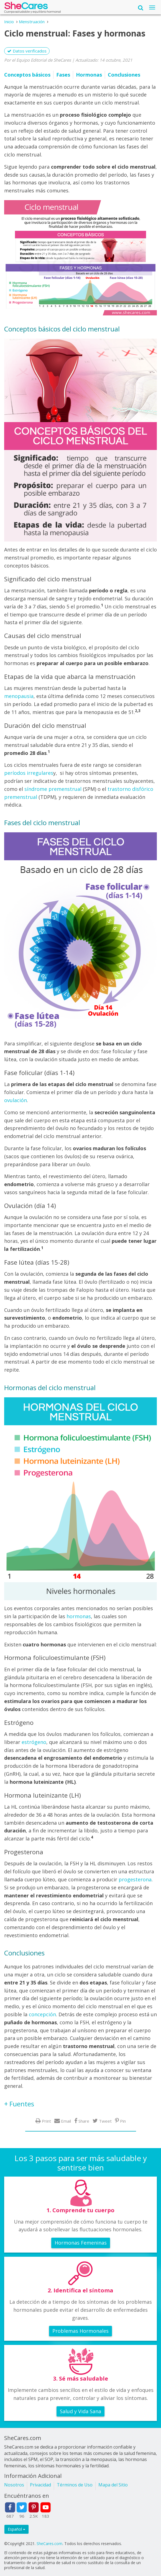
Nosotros (14, 2485)
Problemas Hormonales (80, 2330)
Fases (63, 74)
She (26, 7)
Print (46, 2120)
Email (66, 2120)
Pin (123, 2120)
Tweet (105, 2120)
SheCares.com (49, 2543)
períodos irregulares (28, 773)
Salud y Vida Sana (80, 2411)
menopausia (19, 696)
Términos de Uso (75, 2485)
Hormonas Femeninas (81, 2242)
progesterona (135, 1879)
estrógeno (34, 1742)
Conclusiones (124, 74)
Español (16, 2529)
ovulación (15, 1100)
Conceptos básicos (27, 74)
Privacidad (40, 2485)
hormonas (79, 1616)
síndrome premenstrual (52, 789)
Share (83, 2120)
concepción (42, 2014)
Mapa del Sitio (113, 2485)
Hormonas (89, 74)
